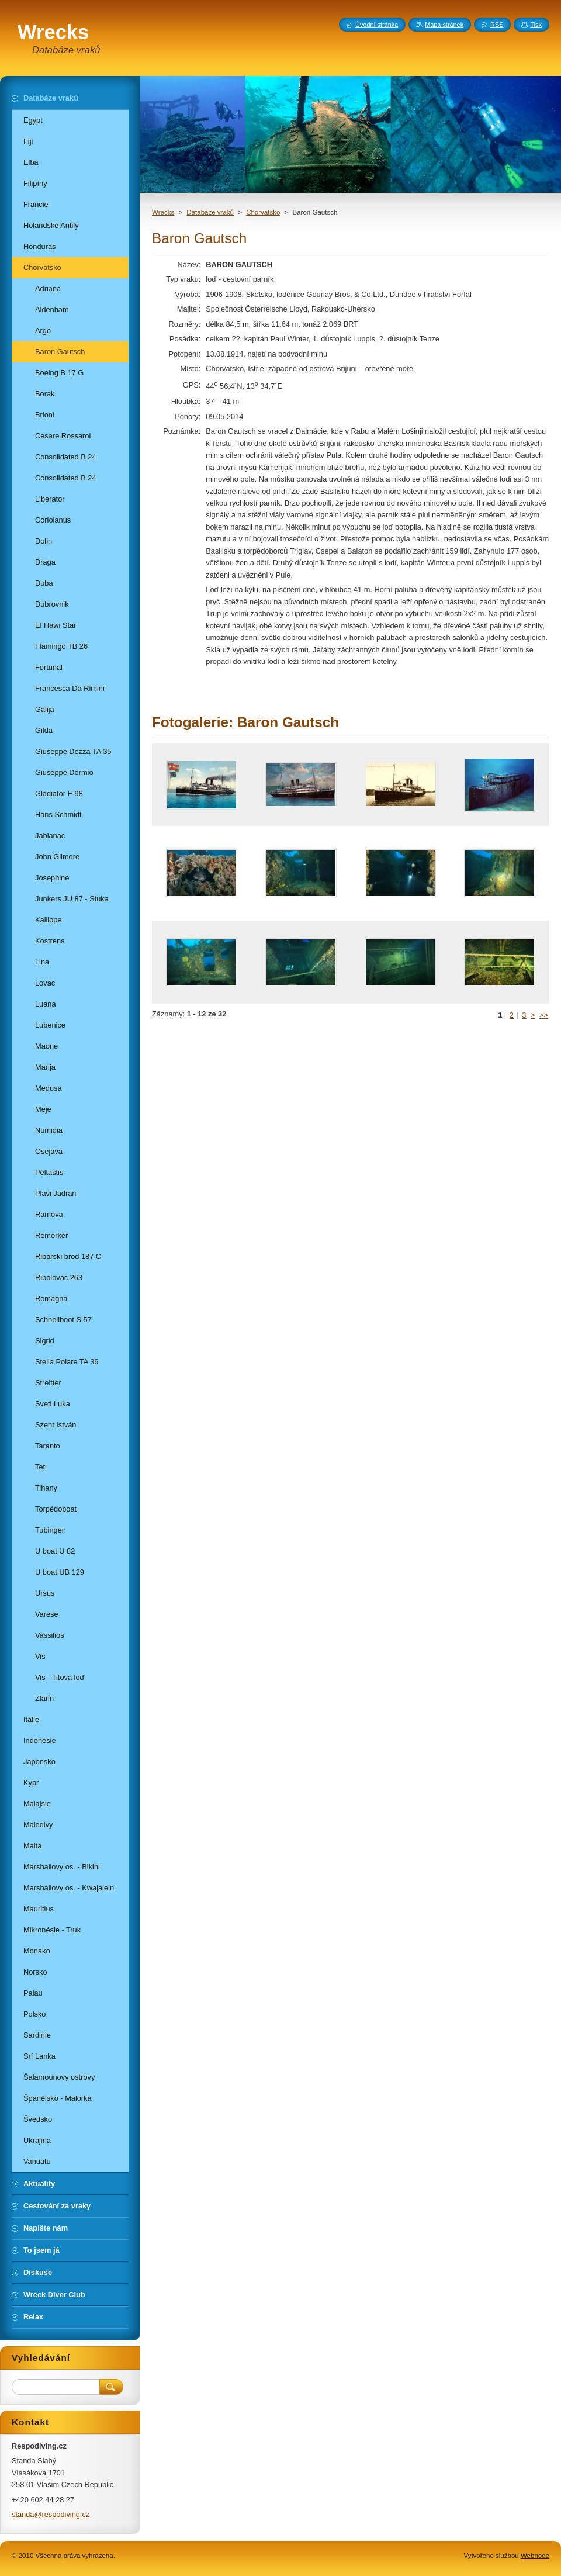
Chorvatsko (263, 212)
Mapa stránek (444, 24)
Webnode (535, 2555)
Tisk (536, 24)
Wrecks (163, 212)
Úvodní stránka (376, 24)
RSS (496, 24)
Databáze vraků (210, 212)
